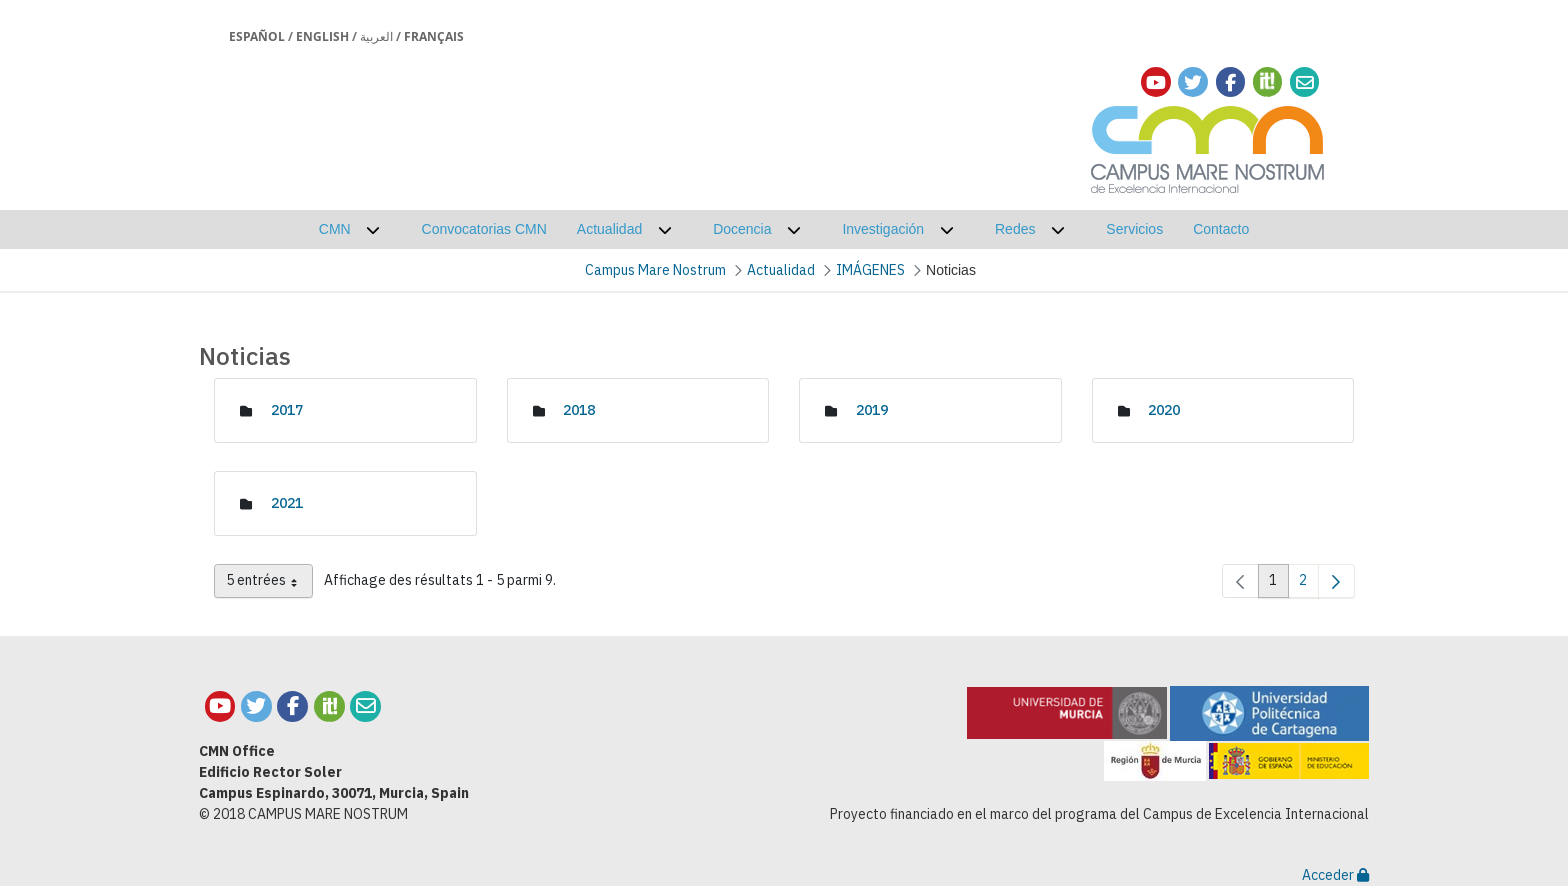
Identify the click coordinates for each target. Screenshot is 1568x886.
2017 (287, 410)
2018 (579, 410)
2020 (1164, 410)
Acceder (1335, 875)
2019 (872, 410)
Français (434, 36)
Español (257, 36)
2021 (287, 503)
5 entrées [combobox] (269, 584)
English (322, 36)
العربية (376, 36)
